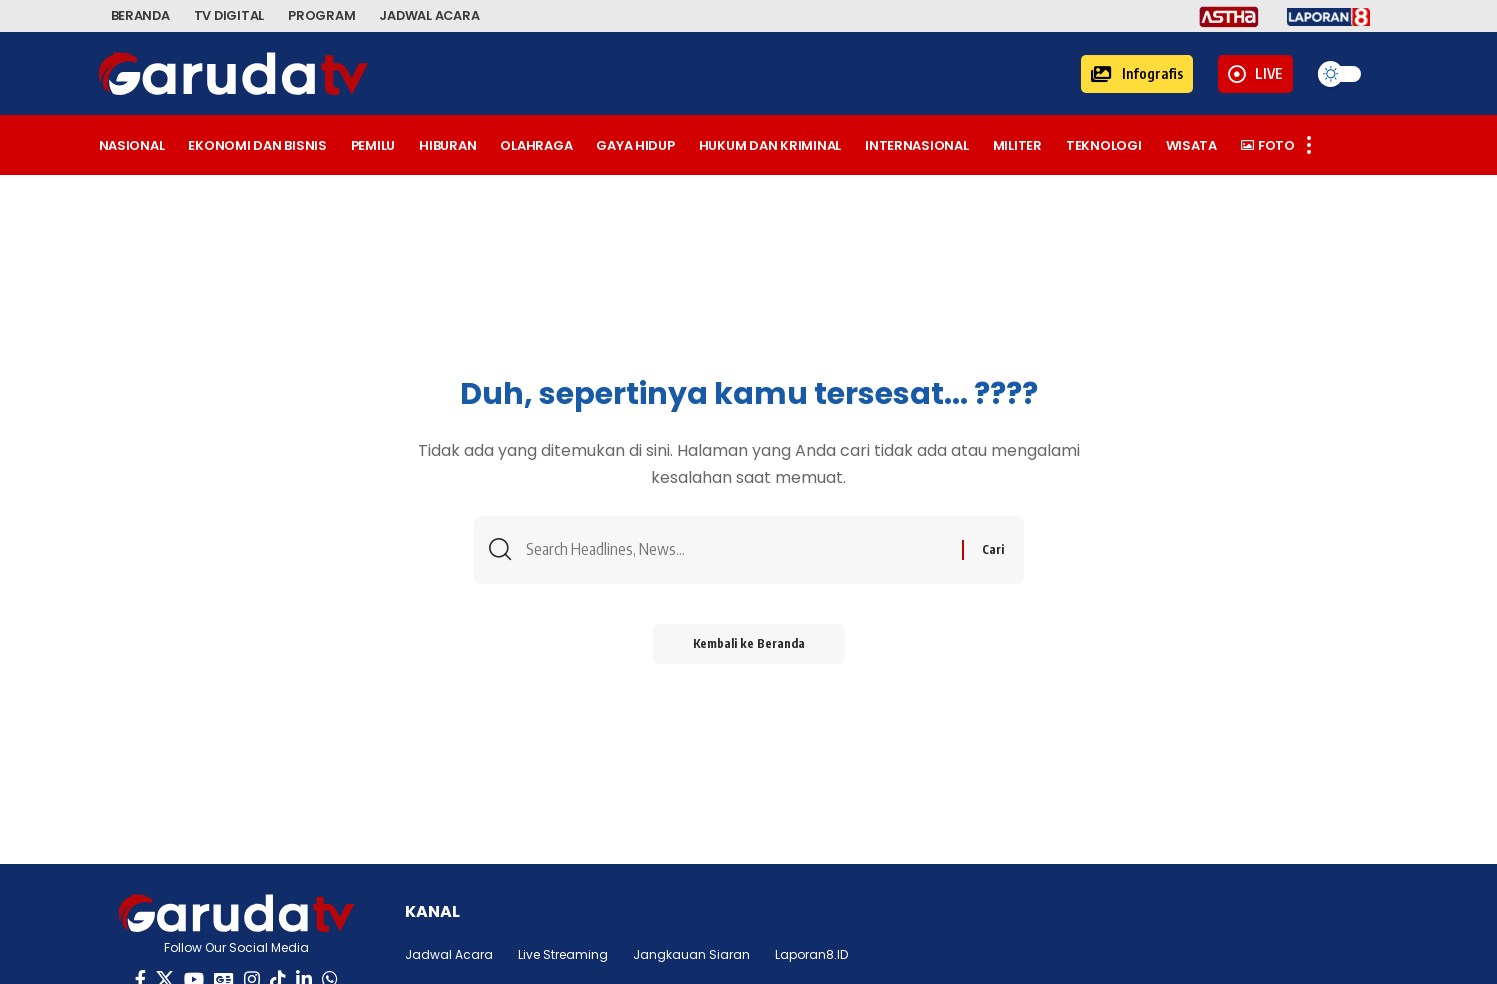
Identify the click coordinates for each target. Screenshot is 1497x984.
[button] (1137, 74)
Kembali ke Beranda (749, 643)
